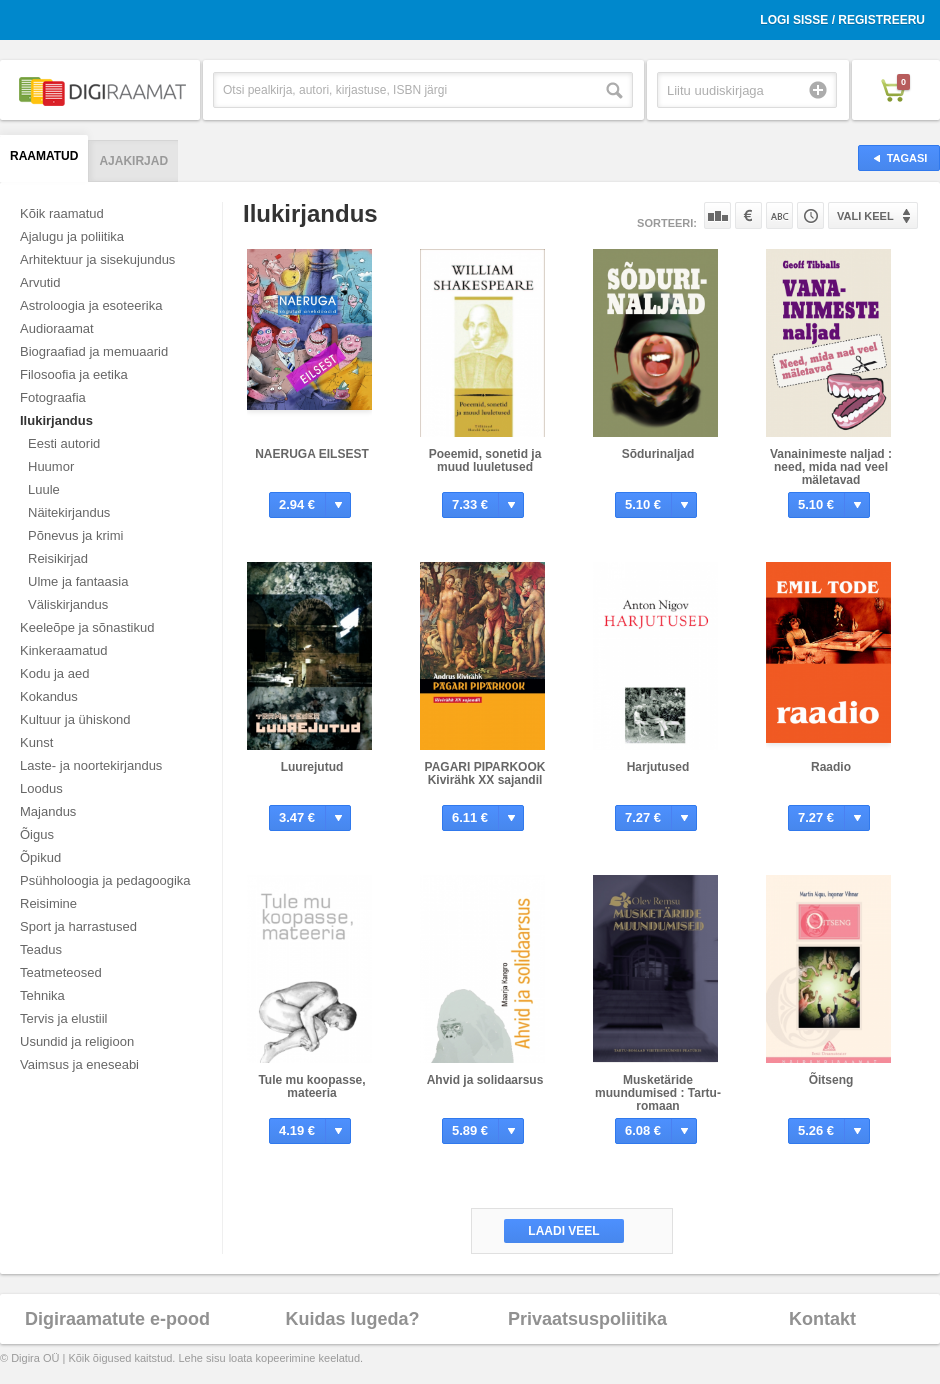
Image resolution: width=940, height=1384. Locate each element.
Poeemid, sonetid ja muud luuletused (485, 460)
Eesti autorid (64, 443)
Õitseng (831, 1080)
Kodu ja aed (54, 673)
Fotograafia (53, 397)
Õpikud (40, 857)
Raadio (831, 767)
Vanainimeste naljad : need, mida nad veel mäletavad (831, 467)
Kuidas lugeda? (352, 1319)
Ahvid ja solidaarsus (485, 1080)
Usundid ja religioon (77, 1041)
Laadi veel (563, 1231)
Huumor (51, 466)
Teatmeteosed (61, 972)
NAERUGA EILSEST (312, 454)
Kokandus (49, 696)
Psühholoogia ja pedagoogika (105, 880)
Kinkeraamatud (63, 650)
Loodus (41, 788)
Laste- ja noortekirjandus (91, 765)
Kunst (36, 742)
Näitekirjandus (69, 512)
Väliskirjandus (68, 604)
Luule (44, 489)
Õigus (37, 834)
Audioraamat (57, 328)
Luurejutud (312, 767)
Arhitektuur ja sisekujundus (97, 259)
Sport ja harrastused (78, 926)
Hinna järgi (748, 215)
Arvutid (40, 282)
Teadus (41, 949)
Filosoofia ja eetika (74, 374)
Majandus (48, 811)
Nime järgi (779, 215)
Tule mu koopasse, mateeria (311, 1086)
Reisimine (48, 903)
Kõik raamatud (62, 213)
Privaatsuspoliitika (587, 1319)
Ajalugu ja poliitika (72, 236)
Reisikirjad (58, 558)
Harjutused (658, 767)
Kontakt (822, 1319)
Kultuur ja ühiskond (75, 719)
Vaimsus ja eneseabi (79, 1064)
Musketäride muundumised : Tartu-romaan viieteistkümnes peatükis (658, 1106)
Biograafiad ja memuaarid (94, 351)
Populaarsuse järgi (717, 215)
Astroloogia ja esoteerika (91, 305)
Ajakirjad (133, 161)
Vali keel (865, 216)
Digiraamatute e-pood (117, 1319)
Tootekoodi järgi (810, 215)
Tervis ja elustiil (63, 1018)
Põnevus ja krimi (75, 535)
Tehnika (42, 995)
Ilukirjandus (56, 420)
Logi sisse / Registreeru (842, 20)
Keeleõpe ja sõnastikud (87, 627)
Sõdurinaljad (658, 454)
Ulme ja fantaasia (78, 581)
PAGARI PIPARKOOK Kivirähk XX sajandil (485, 773)
